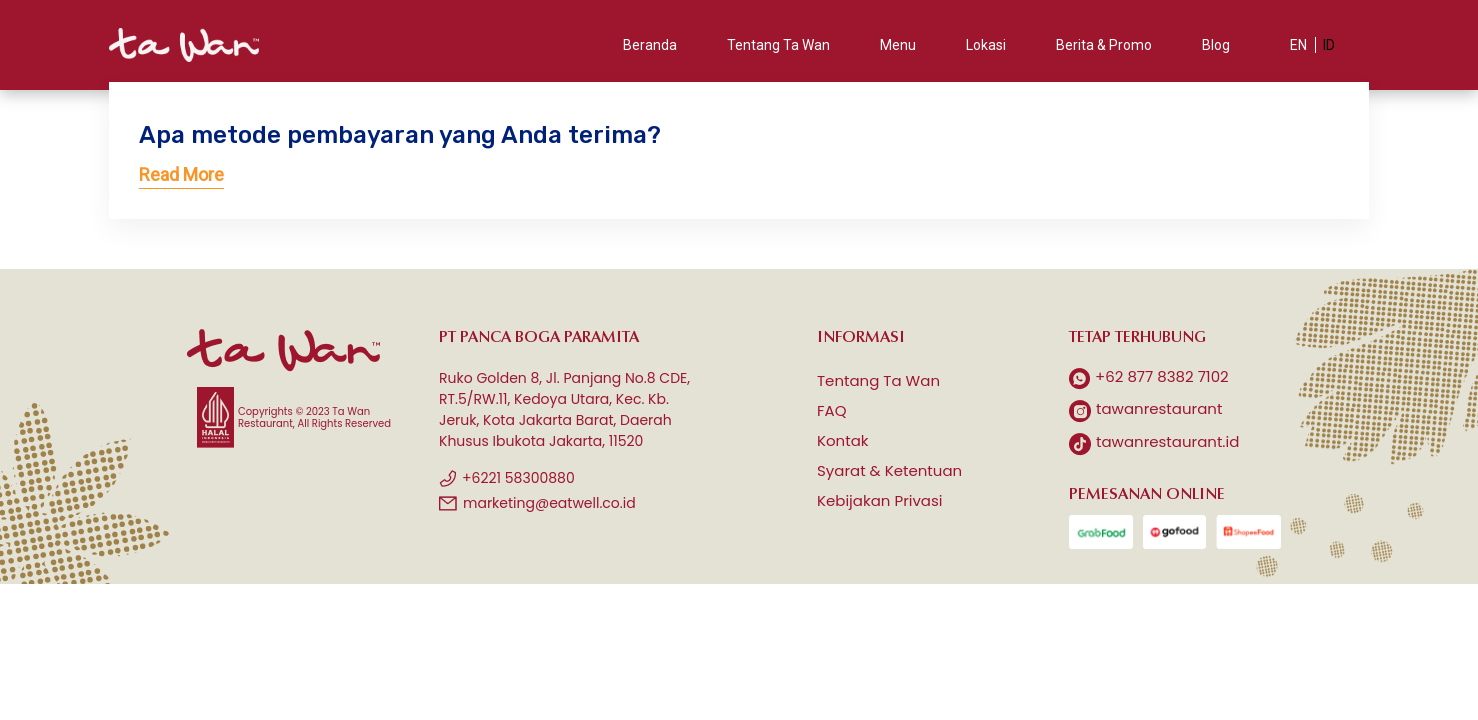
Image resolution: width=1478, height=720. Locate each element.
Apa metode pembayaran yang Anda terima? (400, 135)
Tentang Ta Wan (778, 45)
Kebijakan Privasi (880, 500)
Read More (181, 174)
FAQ (832, 410)
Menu (898, 45)
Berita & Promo (1104, 45)
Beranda (650, 45)
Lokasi (986, 45)
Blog (1216, 45)
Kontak (843, 440)
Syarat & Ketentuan (889, 470)
